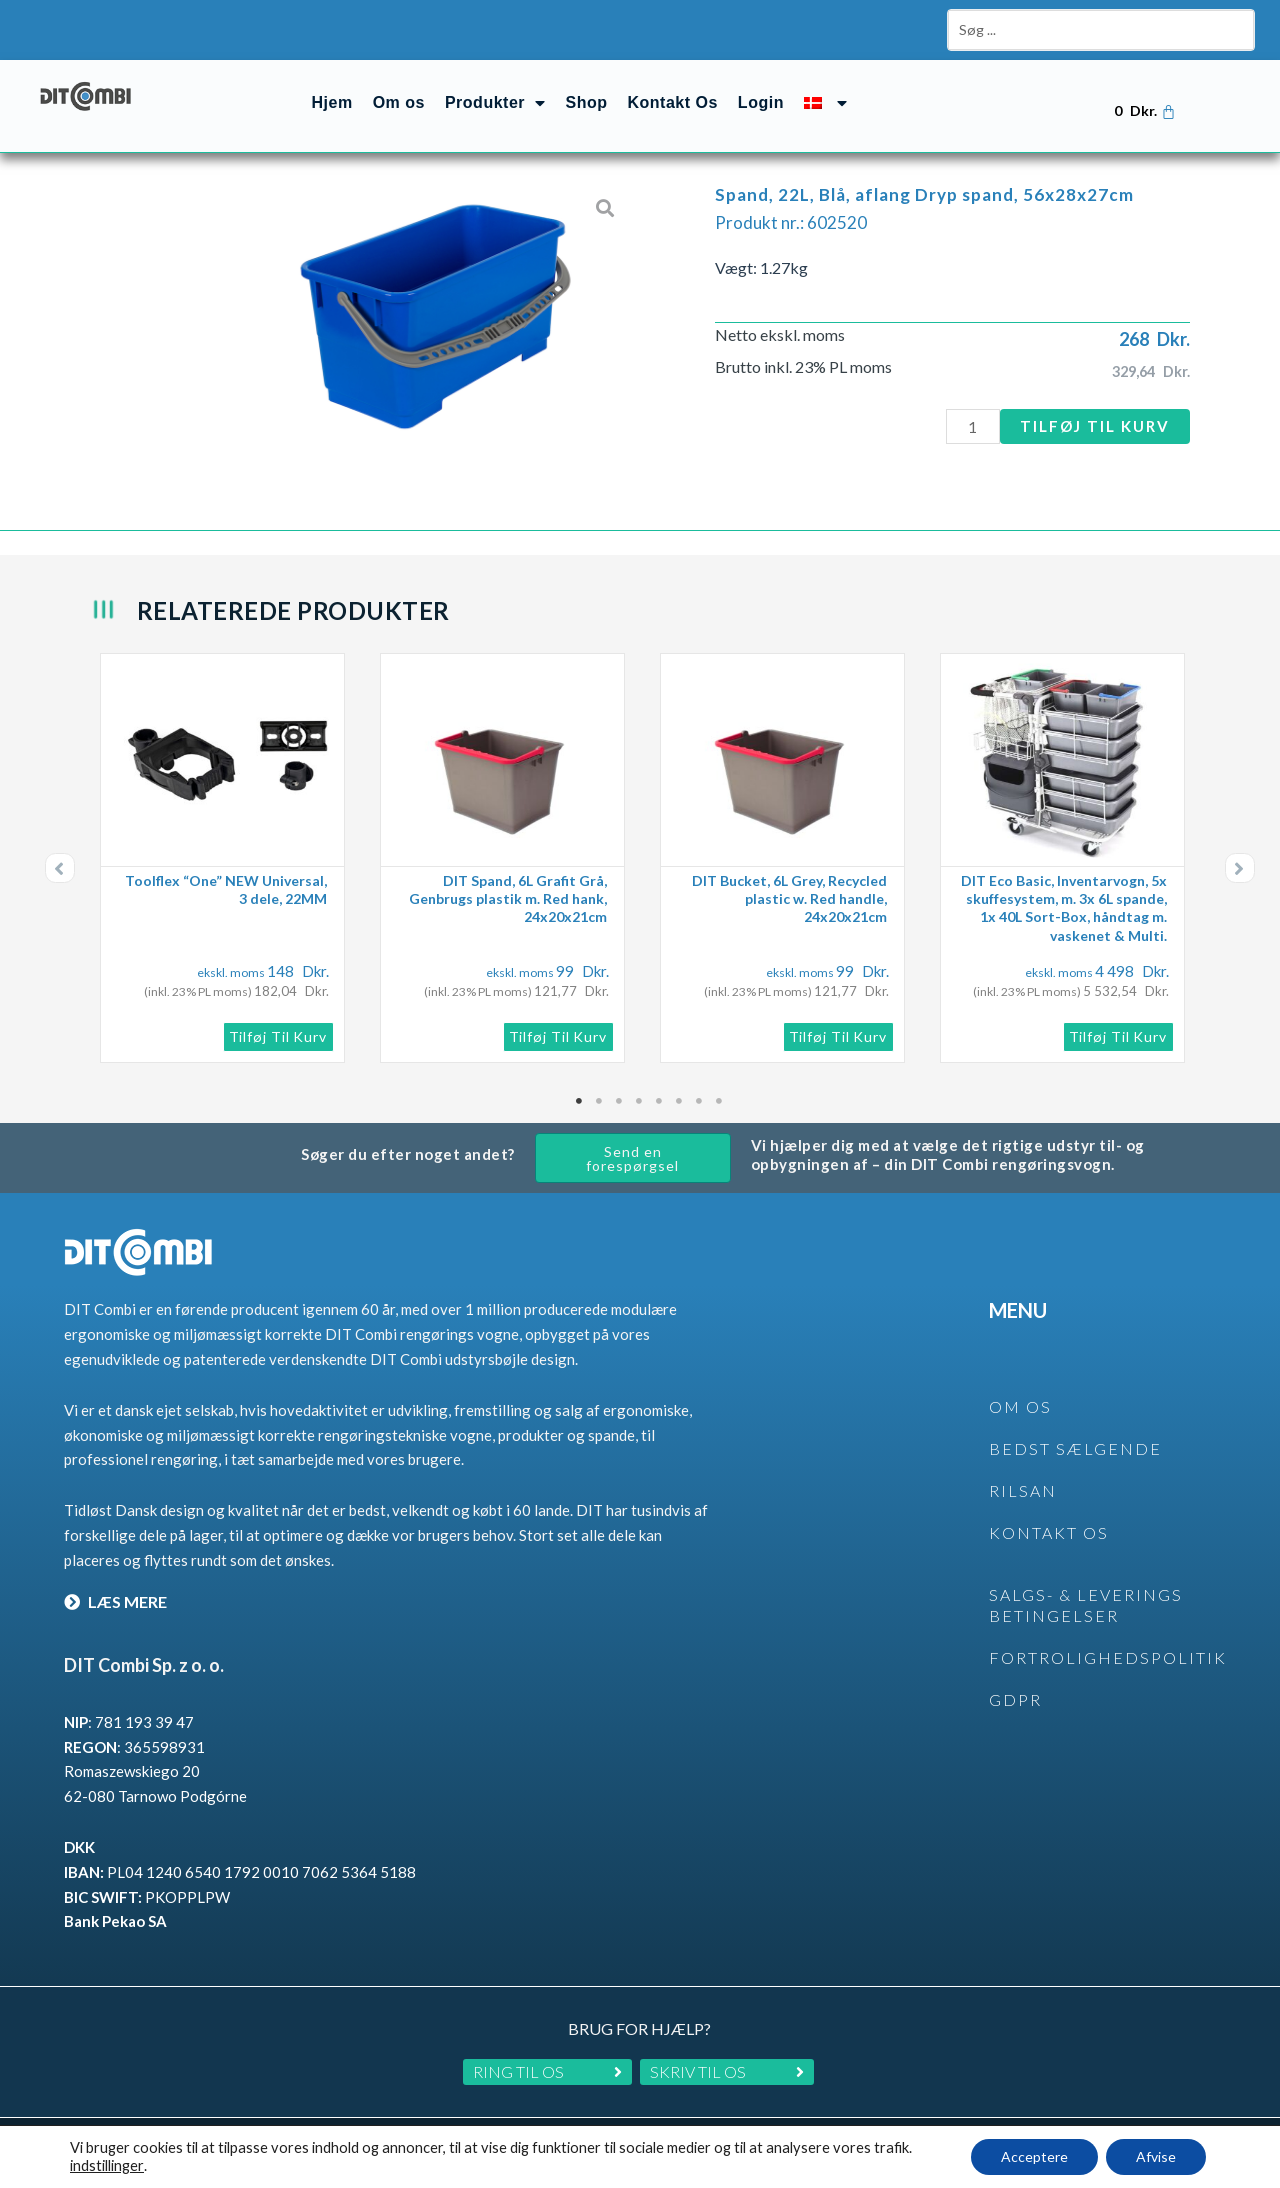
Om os (399, 102)
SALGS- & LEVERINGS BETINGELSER (1086, 1605)
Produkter (495, 103)
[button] (60, 868)
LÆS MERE (115, 1601)
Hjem (332, 102)
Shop (587, 102)
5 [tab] (660, 1101)
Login (761, 102)
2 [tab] (600, 1101)
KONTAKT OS (1049, 1532)
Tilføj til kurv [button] (278, 1036)
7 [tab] (700, 1101)
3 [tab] (620, 1101)
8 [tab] (720, 1101)
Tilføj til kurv (1095, 426)
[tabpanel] (230, 858)
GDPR (1015, 1699)
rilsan (1023, 1490)
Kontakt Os (673, 102)
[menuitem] (825, 102)
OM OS (1020, 1406)
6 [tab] (680, 1101)
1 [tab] (580, 1101)
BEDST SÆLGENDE (1075, 1448)
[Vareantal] (973, 426)
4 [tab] (640, 1101)
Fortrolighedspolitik (1108, 1657)
